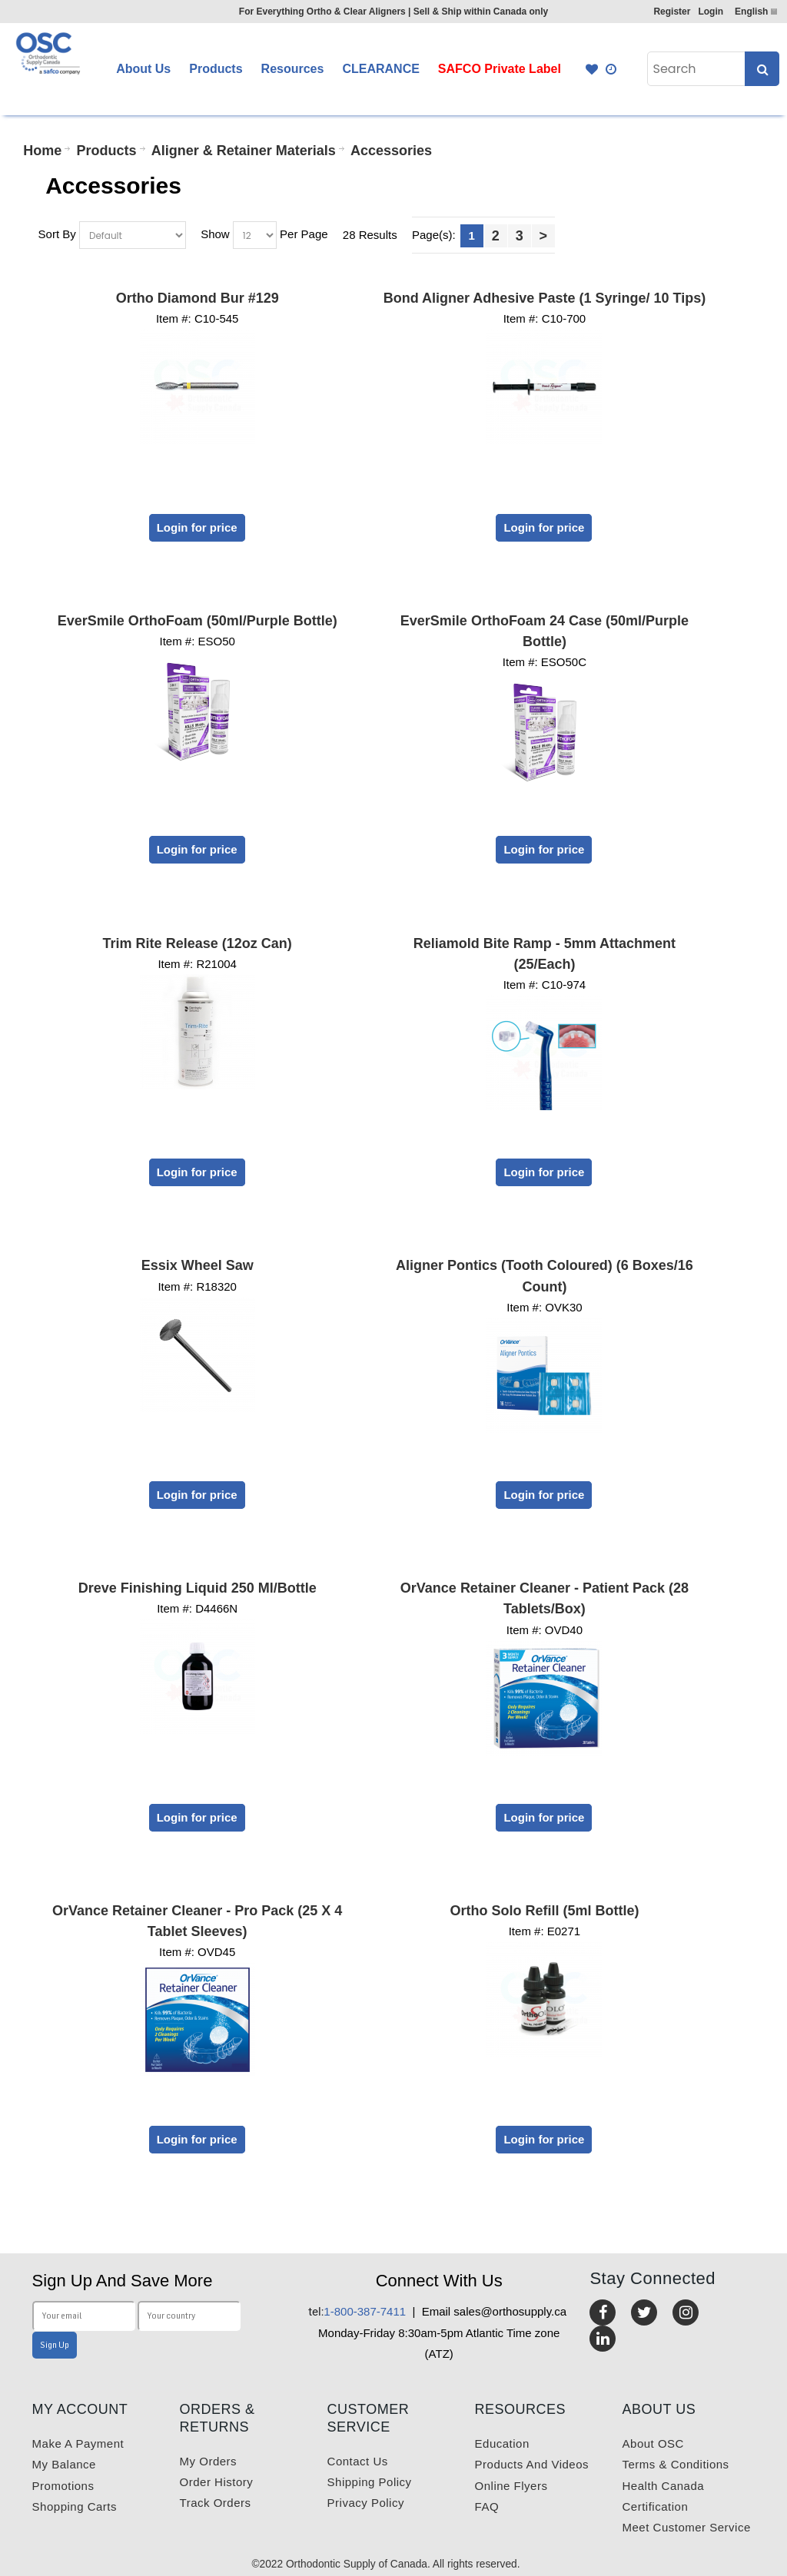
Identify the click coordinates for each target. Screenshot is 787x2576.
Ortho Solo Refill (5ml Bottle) (544, 1910)
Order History (217, 2481)
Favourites (592, 69)
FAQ (487, 2506)
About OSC (653, 2443)
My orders (208, 2461)
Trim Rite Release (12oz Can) (197, 943)
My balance (64, 2464)
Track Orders (215, 2502)
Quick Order (612, 69)
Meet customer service (687, 2527)
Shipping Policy (369, 2481)
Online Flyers (511, 2485)
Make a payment (78, 2443)
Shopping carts (74, 2506)
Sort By (57, 233)
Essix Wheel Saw (197, 1265)
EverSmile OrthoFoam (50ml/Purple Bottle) (197, 620)
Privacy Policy (365, 2502)
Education (502, 2443)
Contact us (357, 2461)
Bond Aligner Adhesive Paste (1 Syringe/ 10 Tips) (545, 298)
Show (215, 233)
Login (710, 11)
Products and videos (532, 2464)
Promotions (63, 2485)
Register (671, 11)
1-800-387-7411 (357, 2311)
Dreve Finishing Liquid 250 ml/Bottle (197, 1588)
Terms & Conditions (676, 2464)
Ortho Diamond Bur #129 (197, 298)
